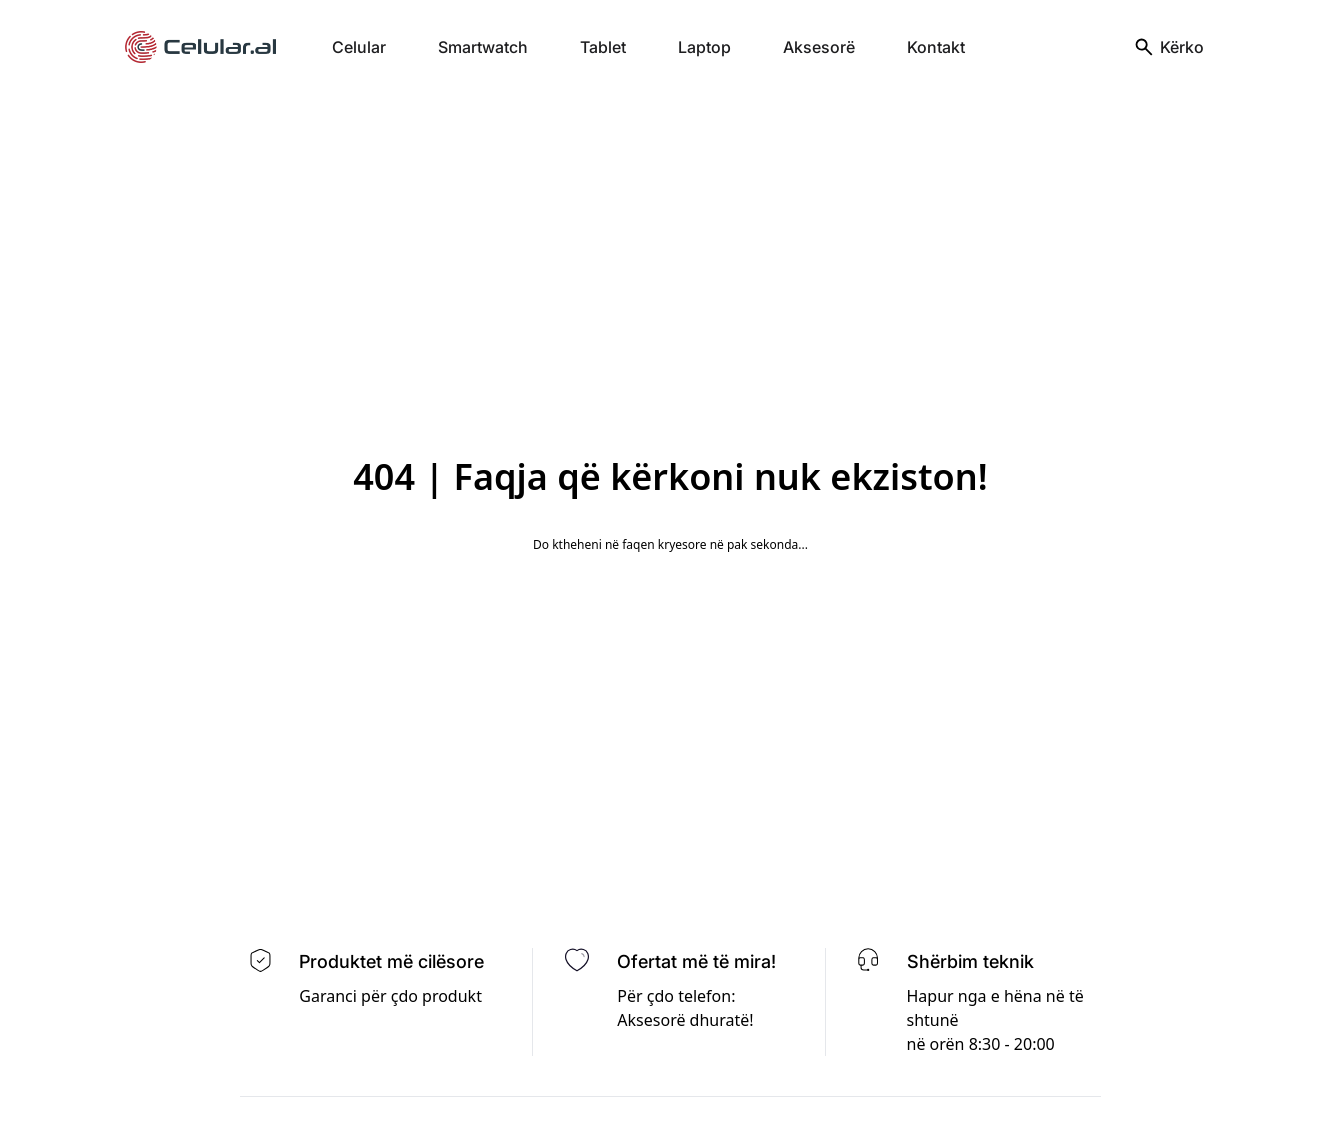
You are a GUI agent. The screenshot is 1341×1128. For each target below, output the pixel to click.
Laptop (704, 47)
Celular (359, 47)
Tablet (603, 47)
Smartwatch (483, 47)
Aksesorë (819, 47)
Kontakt (936, 47)
